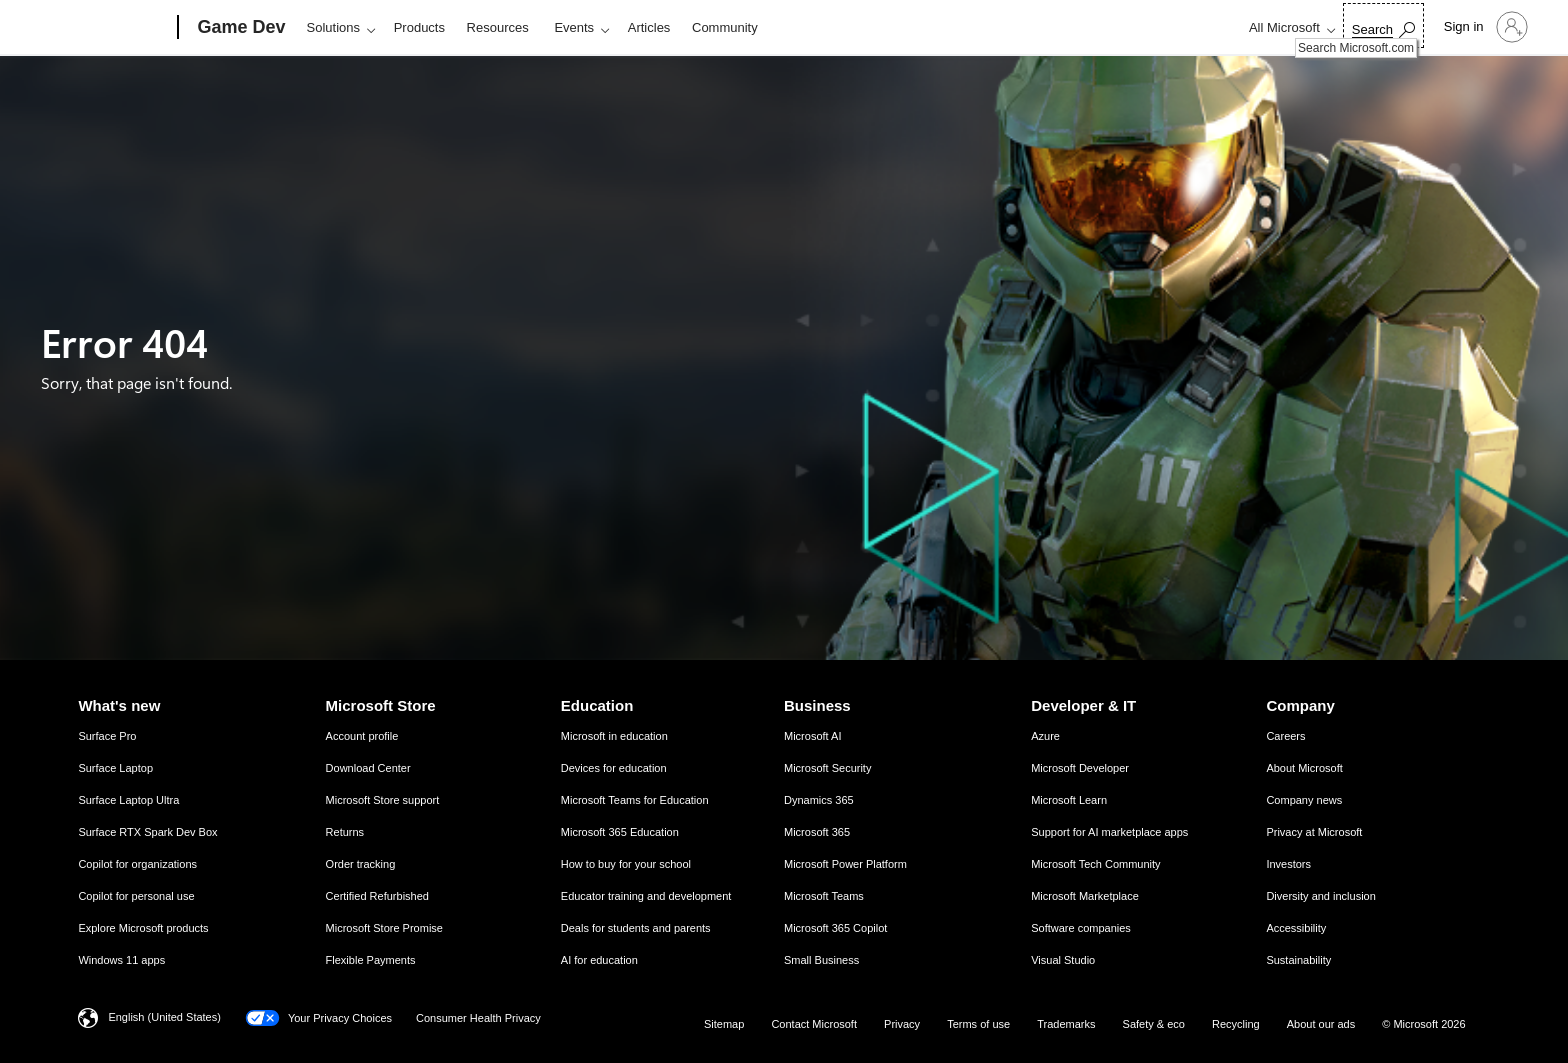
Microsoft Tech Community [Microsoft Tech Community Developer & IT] (1095, 864)
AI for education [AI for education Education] (599, 960)
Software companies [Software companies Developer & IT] (1081, 928)
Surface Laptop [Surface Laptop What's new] (115, 768)
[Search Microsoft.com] (1383, 25)
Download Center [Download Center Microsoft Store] (368, 768)
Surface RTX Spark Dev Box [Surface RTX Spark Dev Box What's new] (147, 832)
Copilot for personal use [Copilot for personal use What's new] (136, 896)
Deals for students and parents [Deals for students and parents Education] (636, 928)
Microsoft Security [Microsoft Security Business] (827, 768)
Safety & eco (1154, 1024)
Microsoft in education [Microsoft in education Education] (614, 736)
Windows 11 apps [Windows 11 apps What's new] (121, 960)
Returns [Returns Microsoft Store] (345, 832)
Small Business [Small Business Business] (821, 960)
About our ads (1321, 1024)
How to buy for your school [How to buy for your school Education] (626, 864)
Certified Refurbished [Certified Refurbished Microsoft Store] (377, 896)
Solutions (333, 27)
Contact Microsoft (814, 1024)
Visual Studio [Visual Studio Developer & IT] (1063, 960)
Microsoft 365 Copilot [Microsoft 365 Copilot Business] (835, 928)
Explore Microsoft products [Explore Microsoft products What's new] (143, 928)
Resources (498, 27)
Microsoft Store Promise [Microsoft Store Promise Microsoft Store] (384, 928)
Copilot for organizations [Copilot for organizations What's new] (137, 864)
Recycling (1236, 1024)
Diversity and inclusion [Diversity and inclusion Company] (1320, 896)
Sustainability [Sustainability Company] (1298, 960)
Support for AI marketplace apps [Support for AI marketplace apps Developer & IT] (1109, 832)
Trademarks (1066, 1024)
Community (725, 27)
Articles (649, 27)
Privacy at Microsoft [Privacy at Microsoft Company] (1314, 832)
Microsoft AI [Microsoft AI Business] (812, 736)
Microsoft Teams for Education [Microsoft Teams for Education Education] (635, 800)
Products (419, 27)
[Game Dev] (240, 28)
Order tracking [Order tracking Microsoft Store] (361, 864)
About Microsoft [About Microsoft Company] (1304, 768)
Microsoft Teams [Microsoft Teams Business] (824, 896)
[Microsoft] (101, 28)
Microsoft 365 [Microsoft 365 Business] (817, 832)
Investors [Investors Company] (1288, 864)
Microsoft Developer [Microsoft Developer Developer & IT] (1080, 768)
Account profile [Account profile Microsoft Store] (362, 736)
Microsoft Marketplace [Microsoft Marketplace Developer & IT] (1085, 896)
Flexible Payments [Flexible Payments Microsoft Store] (371, 960)
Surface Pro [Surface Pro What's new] (107, 736)
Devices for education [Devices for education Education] (614, 768)
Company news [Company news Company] (1304, 800)
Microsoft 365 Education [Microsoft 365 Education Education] (620, 832)
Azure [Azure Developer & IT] (1045, 736)
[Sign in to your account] (1484, 27)
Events (574, 27)
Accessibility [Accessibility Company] (1296, 928)
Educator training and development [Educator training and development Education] (646, 896)
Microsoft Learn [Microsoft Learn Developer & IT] (1069, 800)
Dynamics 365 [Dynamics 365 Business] (819, 800)
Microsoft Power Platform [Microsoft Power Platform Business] (845, 864)
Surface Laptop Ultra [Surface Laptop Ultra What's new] (128, 800)
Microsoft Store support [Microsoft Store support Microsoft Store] (383, 800)
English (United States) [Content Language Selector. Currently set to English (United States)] (164, 1017)
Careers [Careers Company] (1285, 736)
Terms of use (978, 1024)
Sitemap (724, 1024)
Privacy (902, 1024)
